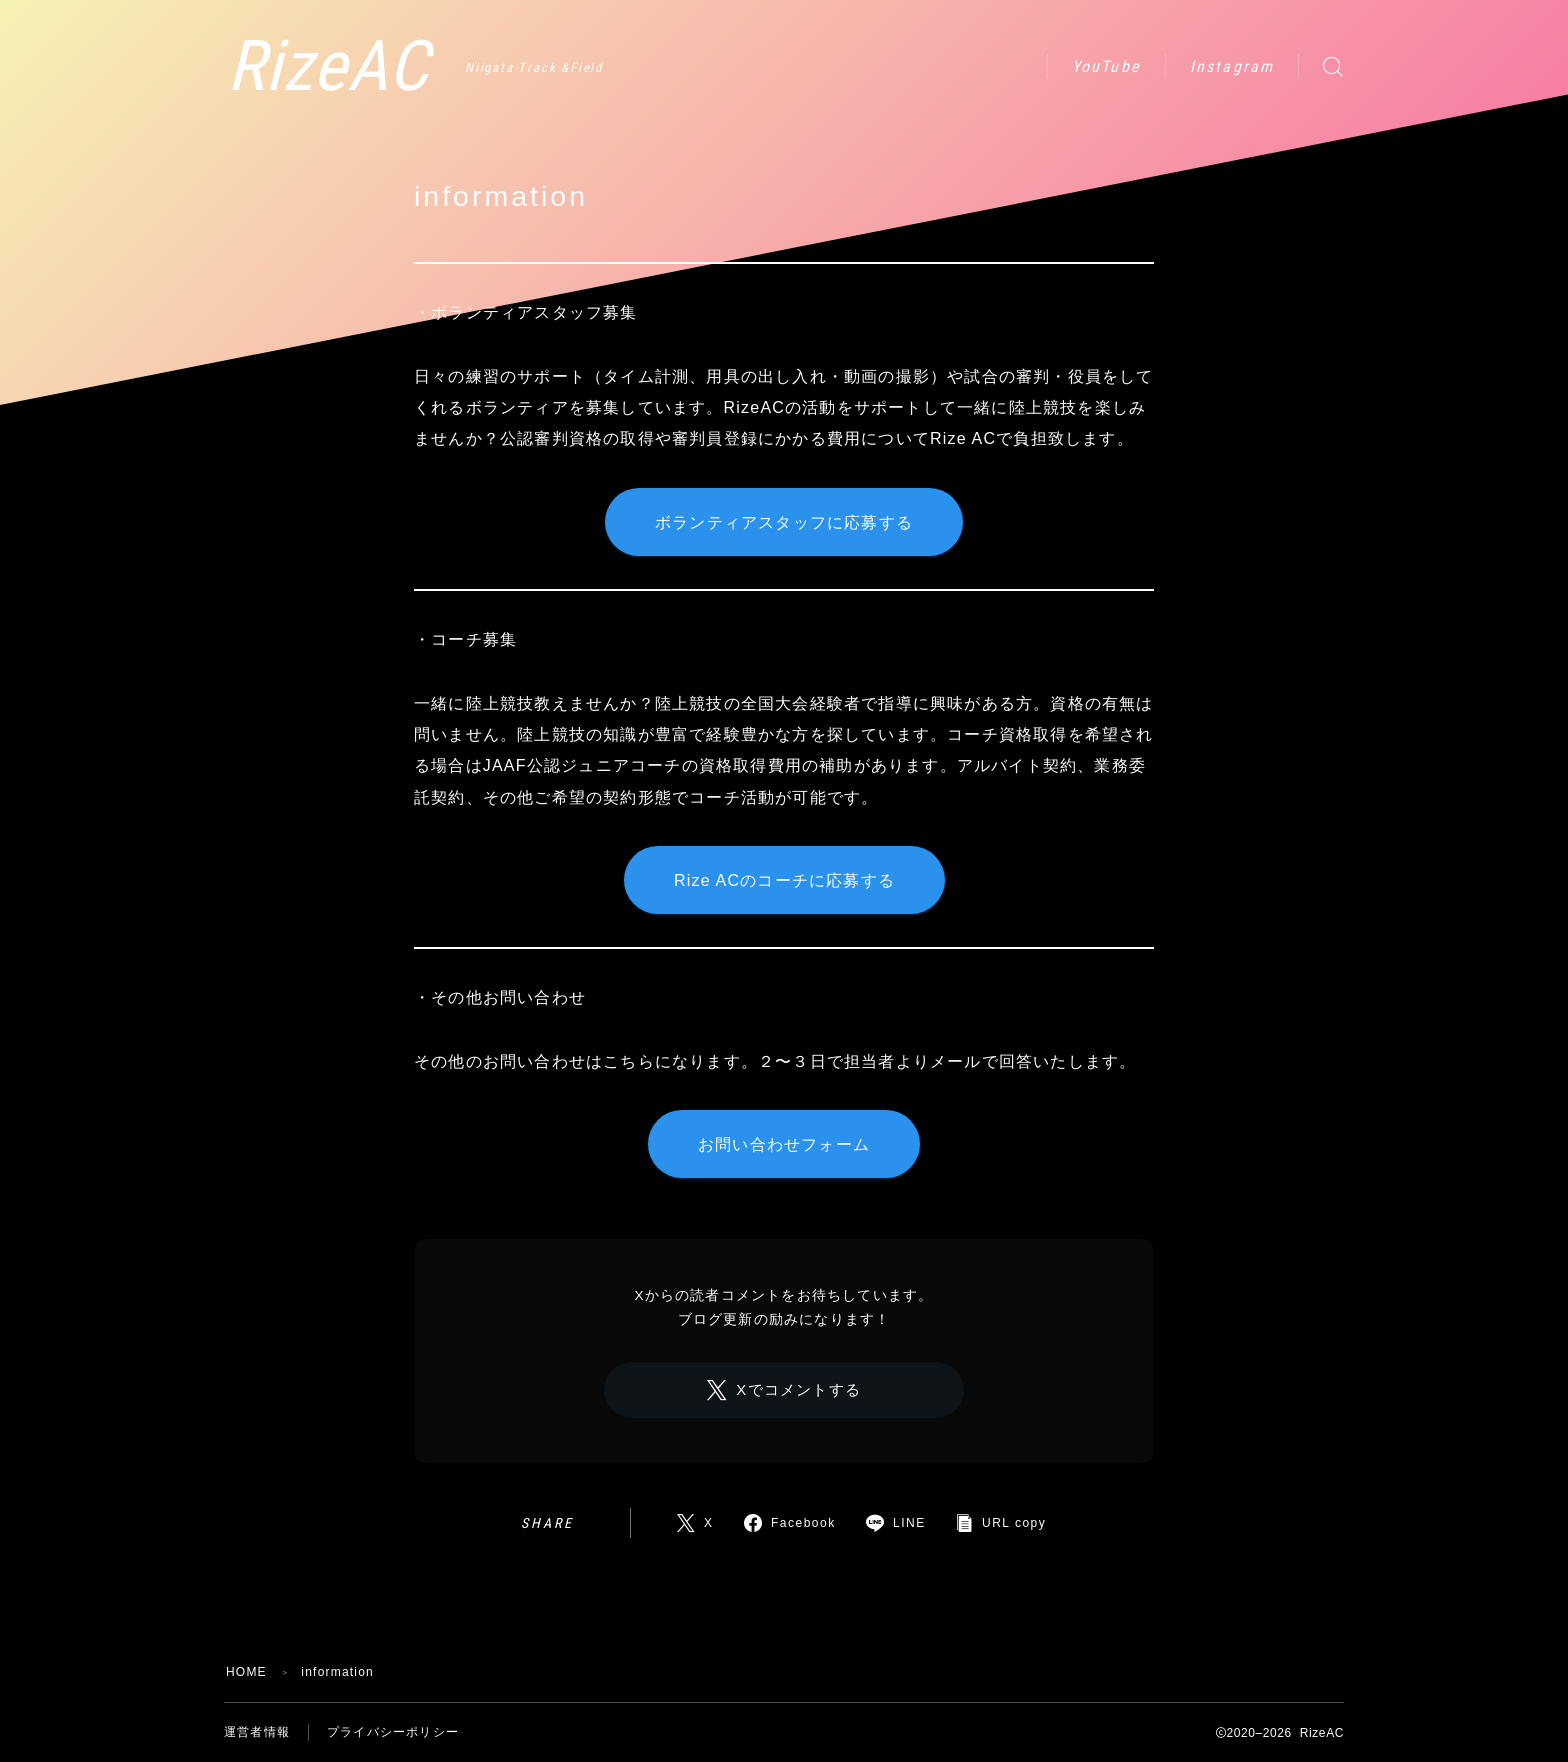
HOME (246, 1672)
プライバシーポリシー (393, 1732)
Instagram (1232, 66)
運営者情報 (257, 1732)
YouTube (1106, 66)
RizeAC (328, 66)
